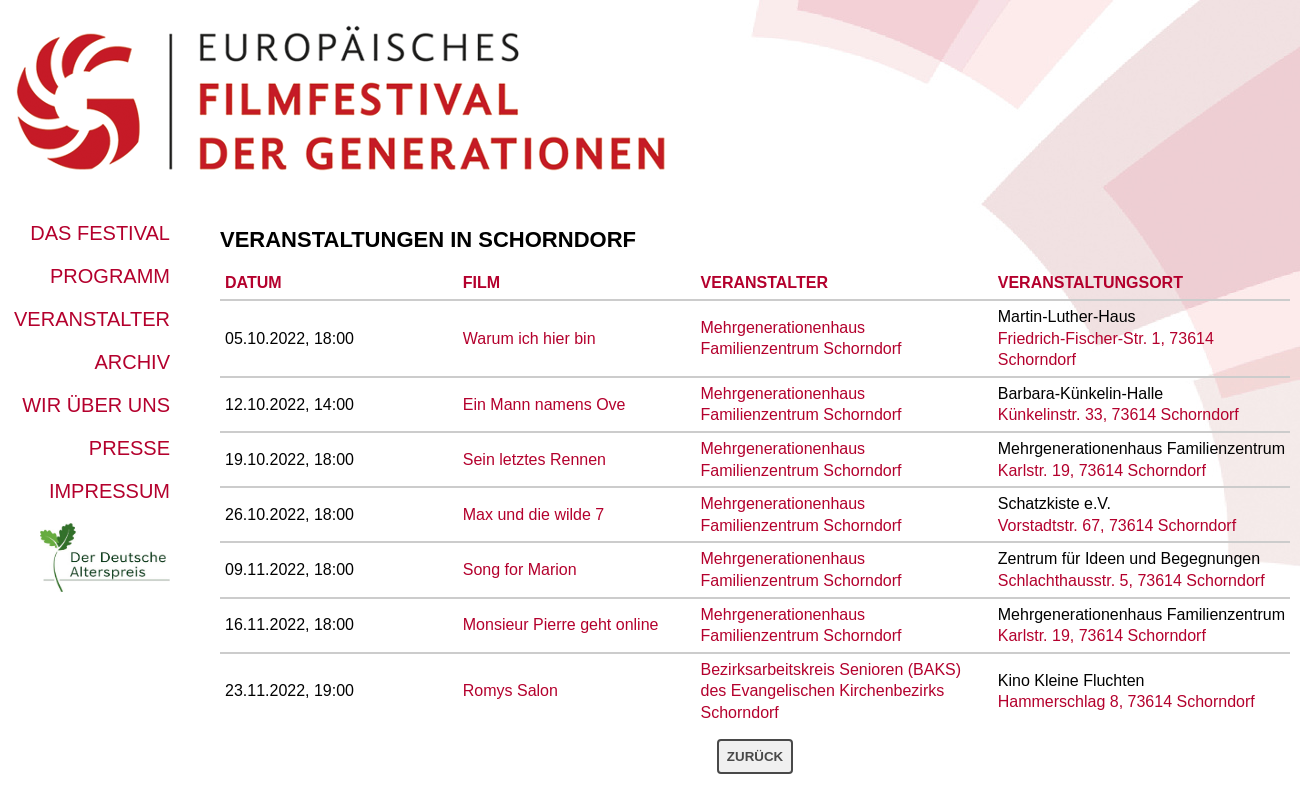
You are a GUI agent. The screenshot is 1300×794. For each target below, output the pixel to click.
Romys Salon (510, 690)
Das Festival (100, 233)
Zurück (755, 756)
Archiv (132, 362)
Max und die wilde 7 (533, 514)
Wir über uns (96, 405)
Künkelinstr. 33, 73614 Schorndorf (1118, 414)
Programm (110, 276)
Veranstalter (92, 319)
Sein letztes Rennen (534, 459)
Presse (129, 448)
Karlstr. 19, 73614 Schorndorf (1102, 470)
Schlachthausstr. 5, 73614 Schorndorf (1131, 580)
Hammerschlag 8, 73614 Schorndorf (1126, 701)
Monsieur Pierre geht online (561, 624)
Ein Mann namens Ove (544, 404)
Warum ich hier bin (529, 338)
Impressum (109, 491)
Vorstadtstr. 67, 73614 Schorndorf (1117, 525)
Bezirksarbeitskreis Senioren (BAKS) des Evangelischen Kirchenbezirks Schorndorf (831, 691)
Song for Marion (520, 569)
